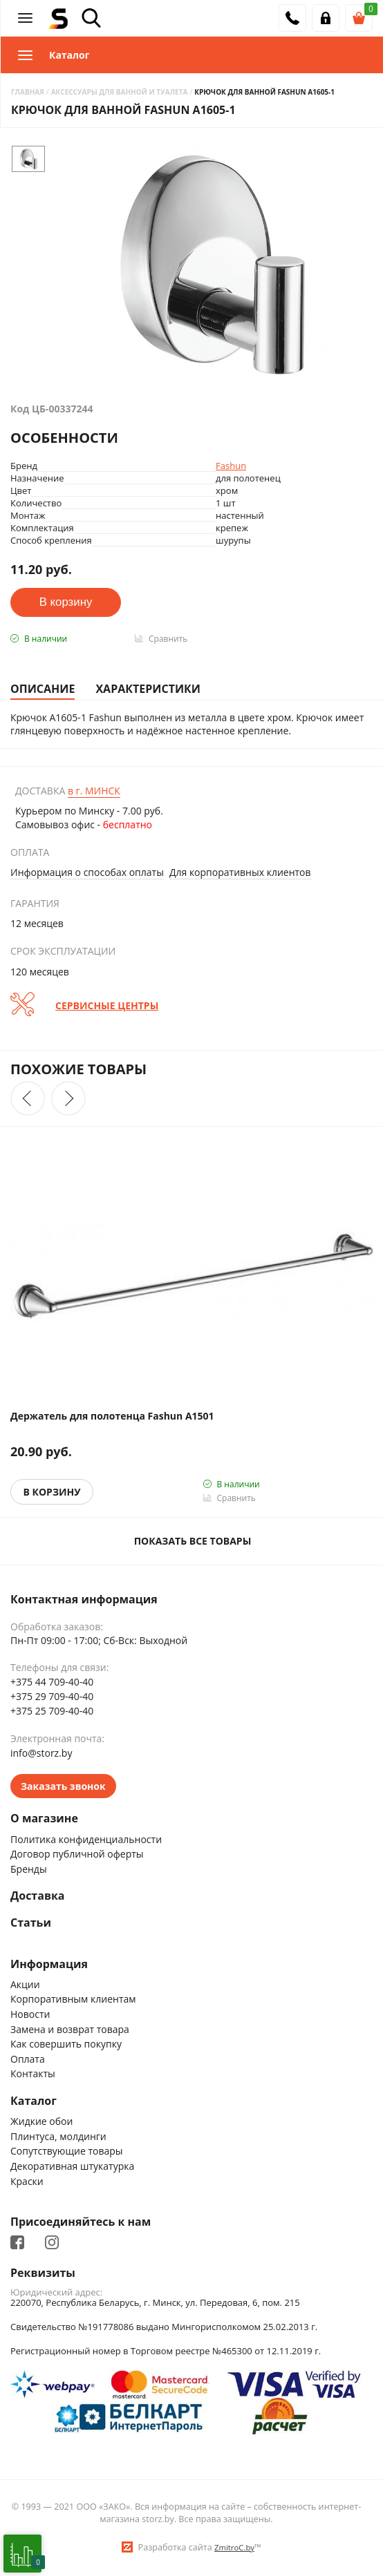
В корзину (52, 1491)
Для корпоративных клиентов (240, 872)
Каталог (33, 2101)
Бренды (28, 1869)
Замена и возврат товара (69, 2029)
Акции (25, 1984)
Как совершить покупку (66, 2043)
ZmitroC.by (234, 2547)
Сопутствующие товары (66, 2150)
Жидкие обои (41, 2121)
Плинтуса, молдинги (58, 2136)
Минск (94, 790)
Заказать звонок (63, 1786)
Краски (27, 2181)
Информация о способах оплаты (87, 872)
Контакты (32, 2073)
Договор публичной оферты (77, 1853)
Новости (30, 2014)
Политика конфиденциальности (86, 1839)
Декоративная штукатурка (72, 2166)
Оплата (27, 2058)
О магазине (44, 1818)
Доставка (37, 1895)
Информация (49, 1964)
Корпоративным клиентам (73, 1998)
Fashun (231, 465)
